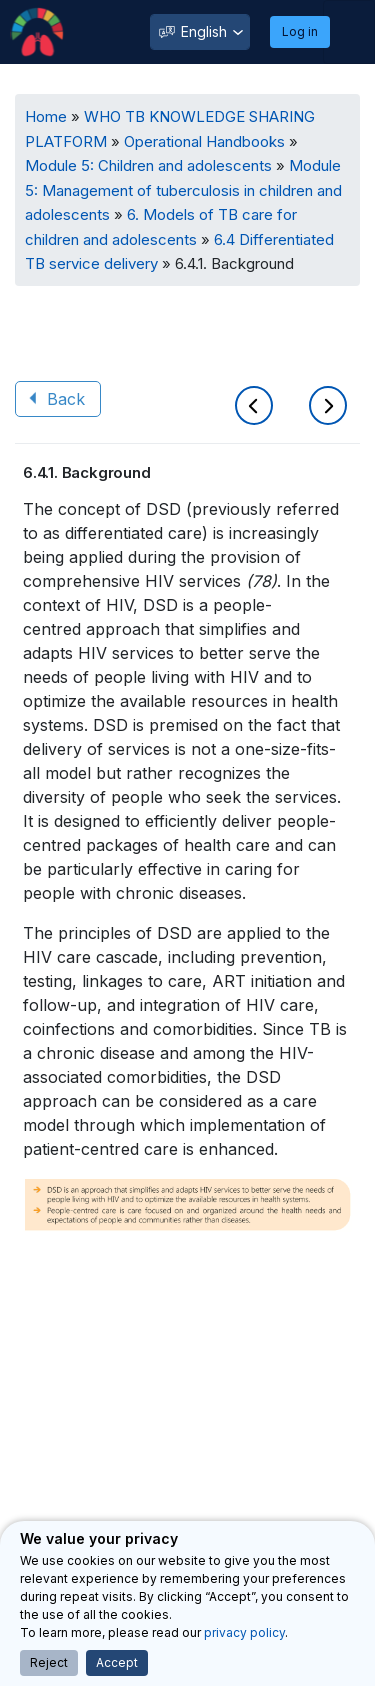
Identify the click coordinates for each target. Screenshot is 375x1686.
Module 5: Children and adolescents (148, 165)
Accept (117, 1662)
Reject (49, 1662)
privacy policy (244, 1632)
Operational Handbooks (204, 141)
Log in (300, 31)
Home (46, 116)
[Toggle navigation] (349, 32)
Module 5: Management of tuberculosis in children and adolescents (183, 190)
